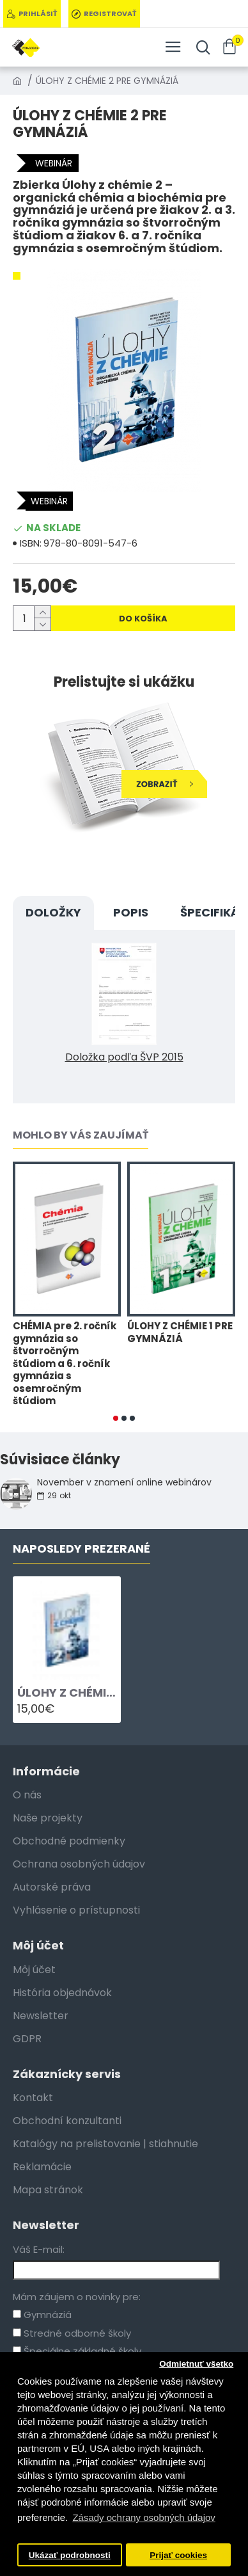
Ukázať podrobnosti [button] (70, 2555)
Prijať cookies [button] (178, 2555)
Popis (130, 912)
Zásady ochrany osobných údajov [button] (143, 2517)
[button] (115, 1418)
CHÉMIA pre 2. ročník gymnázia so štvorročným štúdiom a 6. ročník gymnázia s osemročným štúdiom (64, 1363)
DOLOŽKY (53, 912)
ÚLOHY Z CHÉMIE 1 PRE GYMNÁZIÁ (180, 1332)
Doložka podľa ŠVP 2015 (124, 1057)
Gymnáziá (42, 2314)
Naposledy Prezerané (81, 1549)
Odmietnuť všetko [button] (196, 2364)
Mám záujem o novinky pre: (77, 2296)
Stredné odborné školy (72, 2333)
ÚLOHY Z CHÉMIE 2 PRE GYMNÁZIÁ (66, 1692)
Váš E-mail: (39, 2249)
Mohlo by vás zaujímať (80, 1135)
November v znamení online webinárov (124, 1482)
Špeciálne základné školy (77, 2351)
